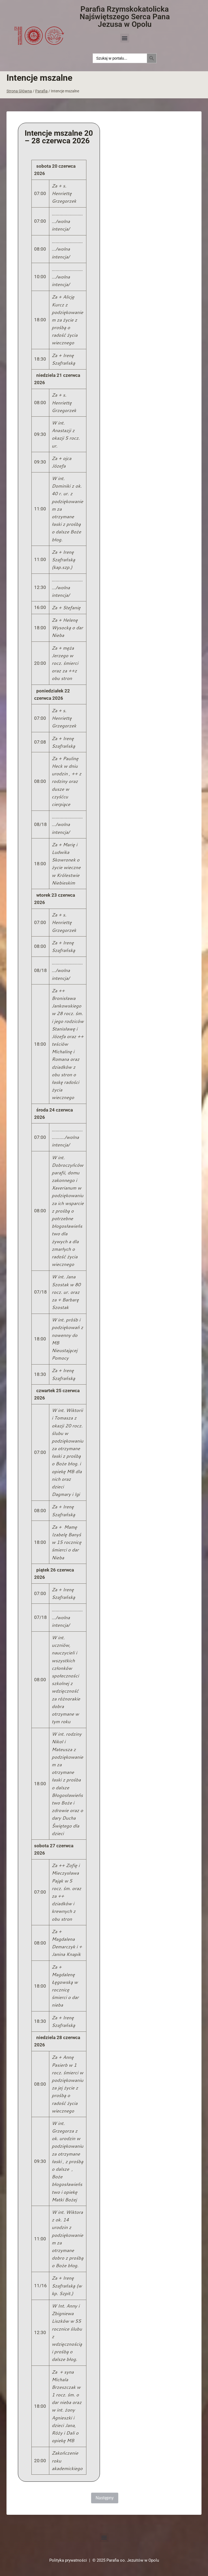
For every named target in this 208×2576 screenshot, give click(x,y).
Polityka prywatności (68, 2560)
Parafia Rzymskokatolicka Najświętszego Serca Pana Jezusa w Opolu (125, 17)
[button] (124, 38)
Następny (105, 2497)
